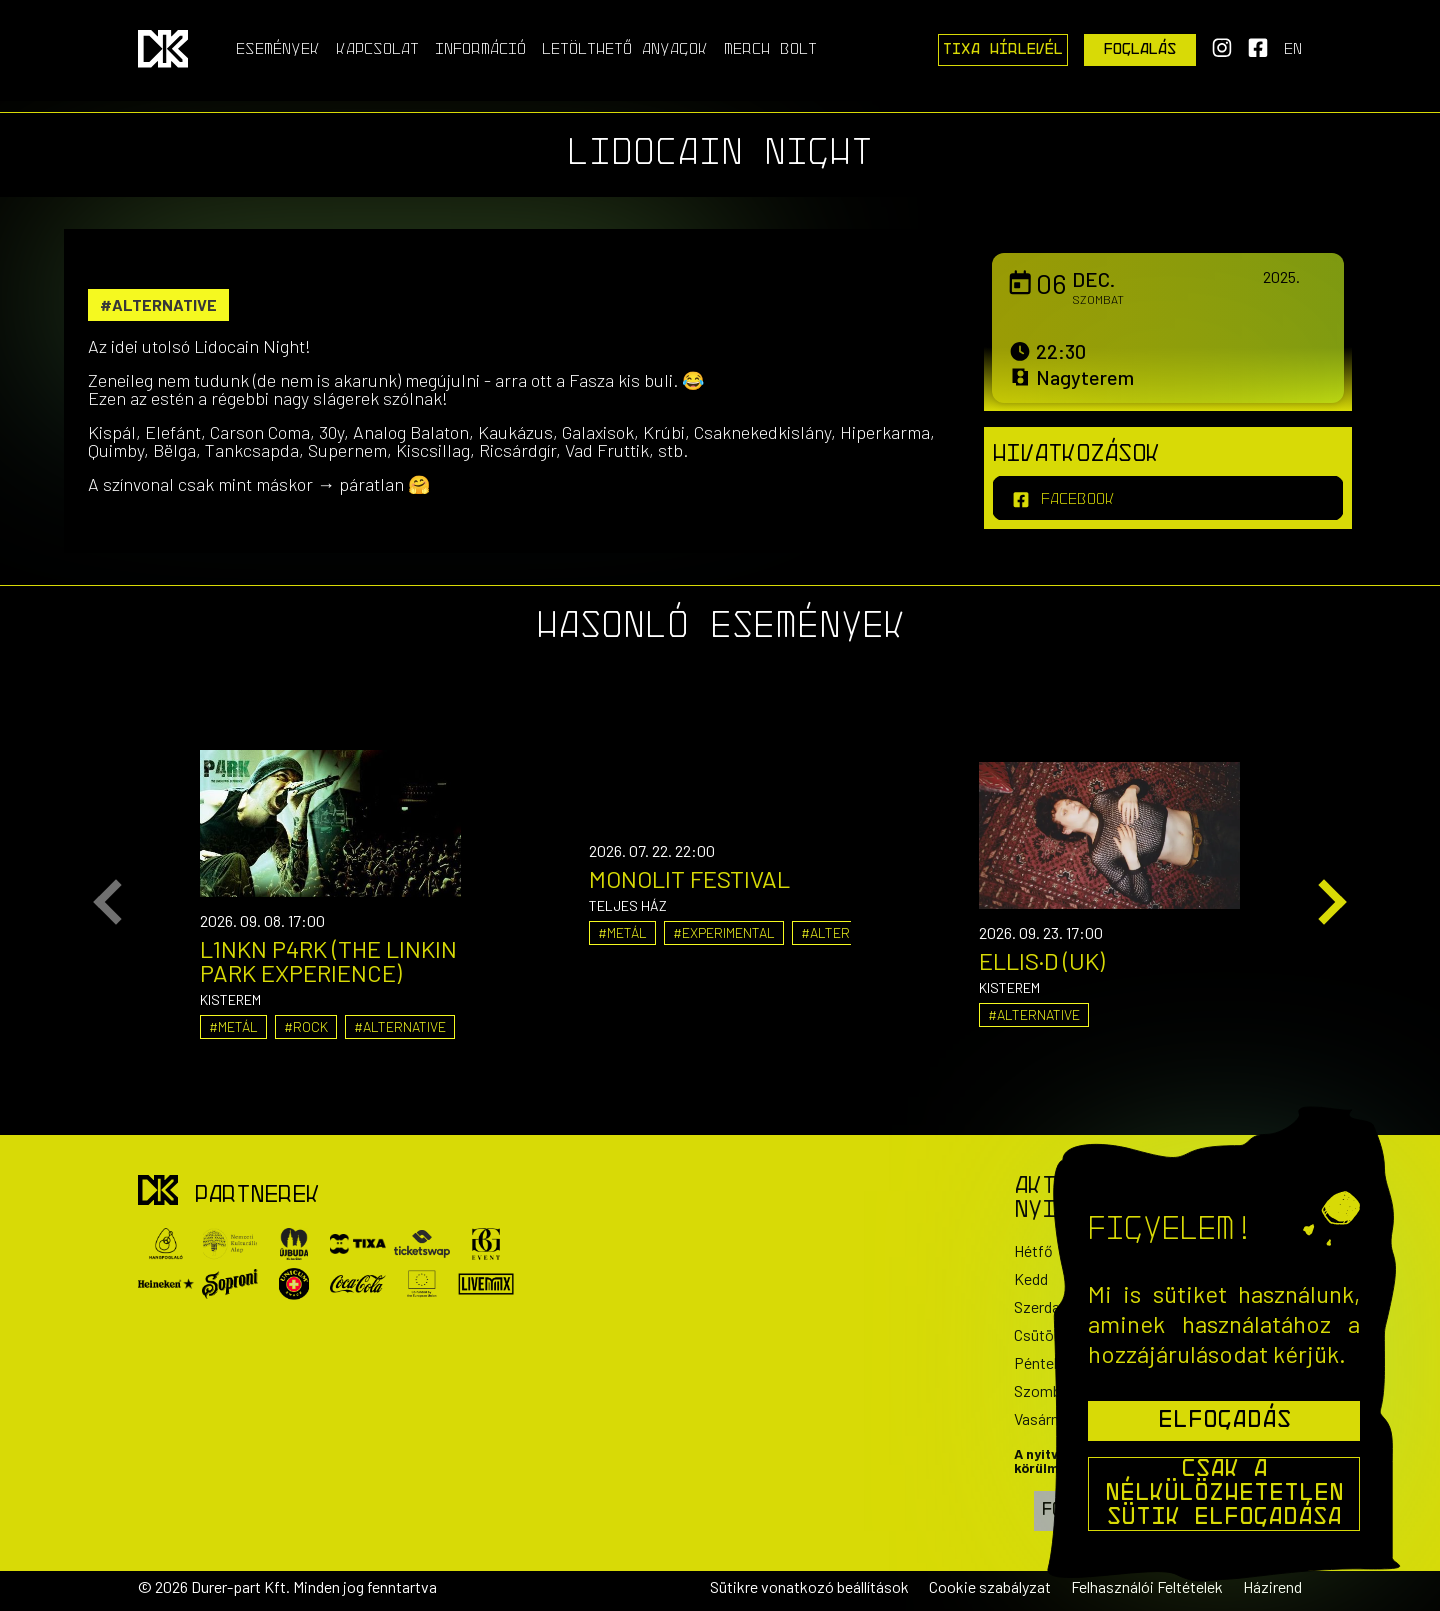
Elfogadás (1224, 1421)
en (1293, 50)
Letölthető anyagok (625, 50)
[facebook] (1168, 498)
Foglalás (1140, 50)
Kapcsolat (377, 50)
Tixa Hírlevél (1003, 50)
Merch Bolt (770, 50)
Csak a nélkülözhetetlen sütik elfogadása (1224, 1494)
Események (278, 50)
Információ (480, 50)
